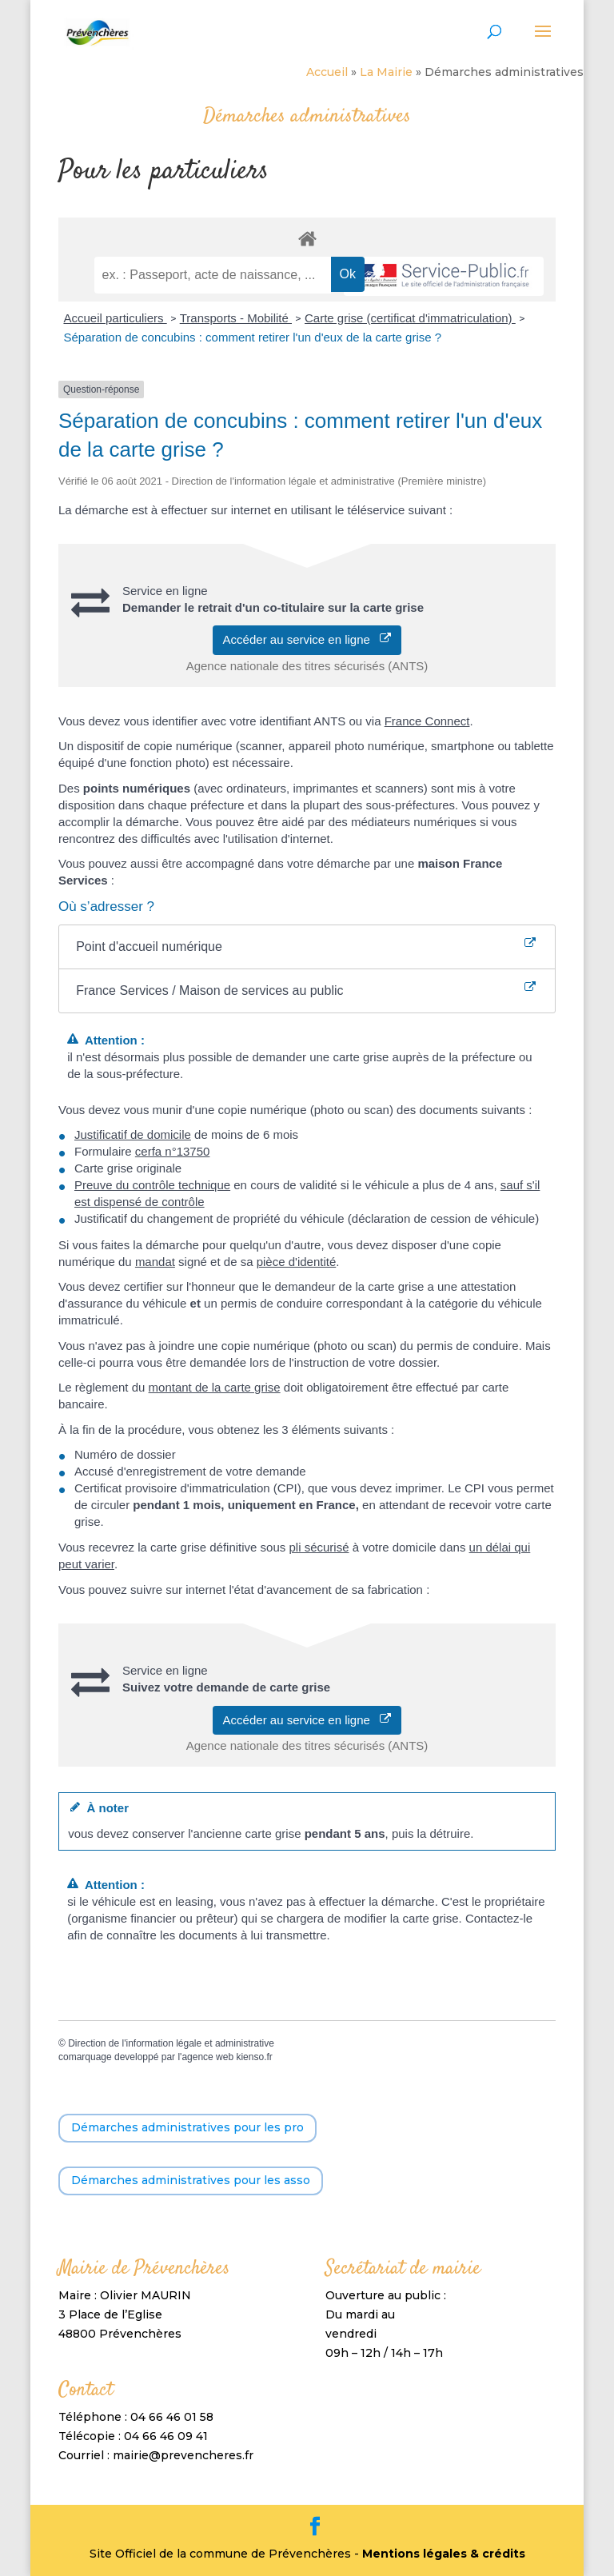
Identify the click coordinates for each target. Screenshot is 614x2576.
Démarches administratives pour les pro (187, 2127)
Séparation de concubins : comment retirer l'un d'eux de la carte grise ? (252, 337)
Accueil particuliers (114, 318)
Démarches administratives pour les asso (190, 2180)
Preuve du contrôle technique (152, 1185)
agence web (207, 2057)
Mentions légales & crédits (443, 2553)
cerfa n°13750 (172, 1151)
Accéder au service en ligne (307, 639)
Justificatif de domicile (132, 1134)
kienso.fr (254, 2057)
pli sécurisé (319, 1547)
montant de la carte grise (215, 1387)
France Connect (427, 721)
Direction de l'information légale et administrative (171, 2043)
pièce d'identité (297, 1261)
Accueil (327, 72)
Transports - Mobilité (236, 318)
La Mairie (386, 72)
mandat (155, 1261)
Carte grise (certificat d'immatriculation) (410, 318)
